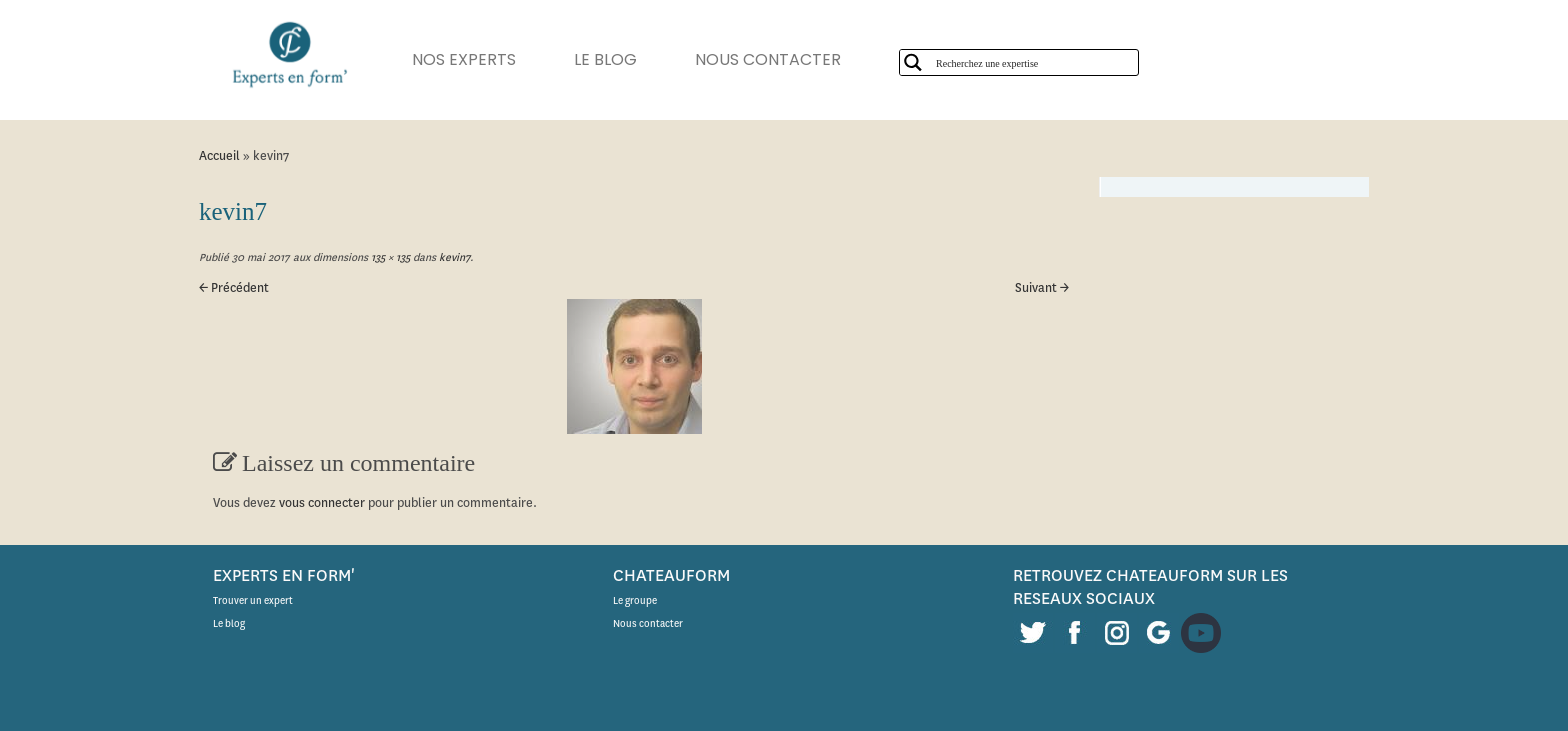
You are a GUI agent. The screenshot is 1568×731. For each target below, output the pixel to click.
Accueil (219, 155)
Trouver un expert (253, 600)
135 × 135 (389, 257)
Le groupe (635, 600)
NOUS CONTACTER (768, 59)
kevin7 (453, 257)
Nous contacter (648, 623)
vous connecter (322, 502)
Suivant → (1042, 287)
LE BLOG (605, 59)
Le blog (229, 623)
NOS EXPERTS (464, 59)
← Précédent (234, 287)
